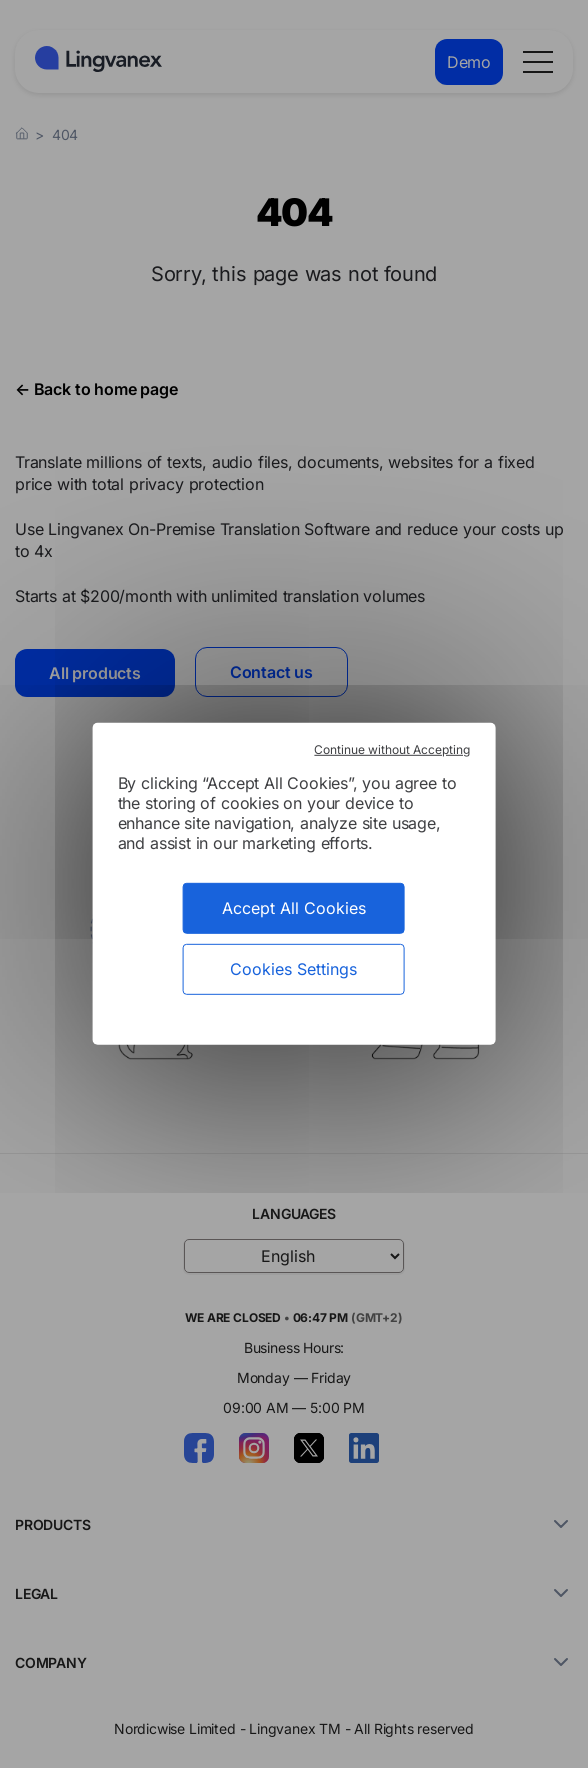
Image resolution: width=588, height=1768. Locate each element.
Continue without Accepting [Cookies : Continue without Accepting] (392, 749)
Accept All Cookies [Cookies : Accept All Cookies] (294, 908)
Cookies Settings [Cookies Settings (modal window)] (293, 969)
